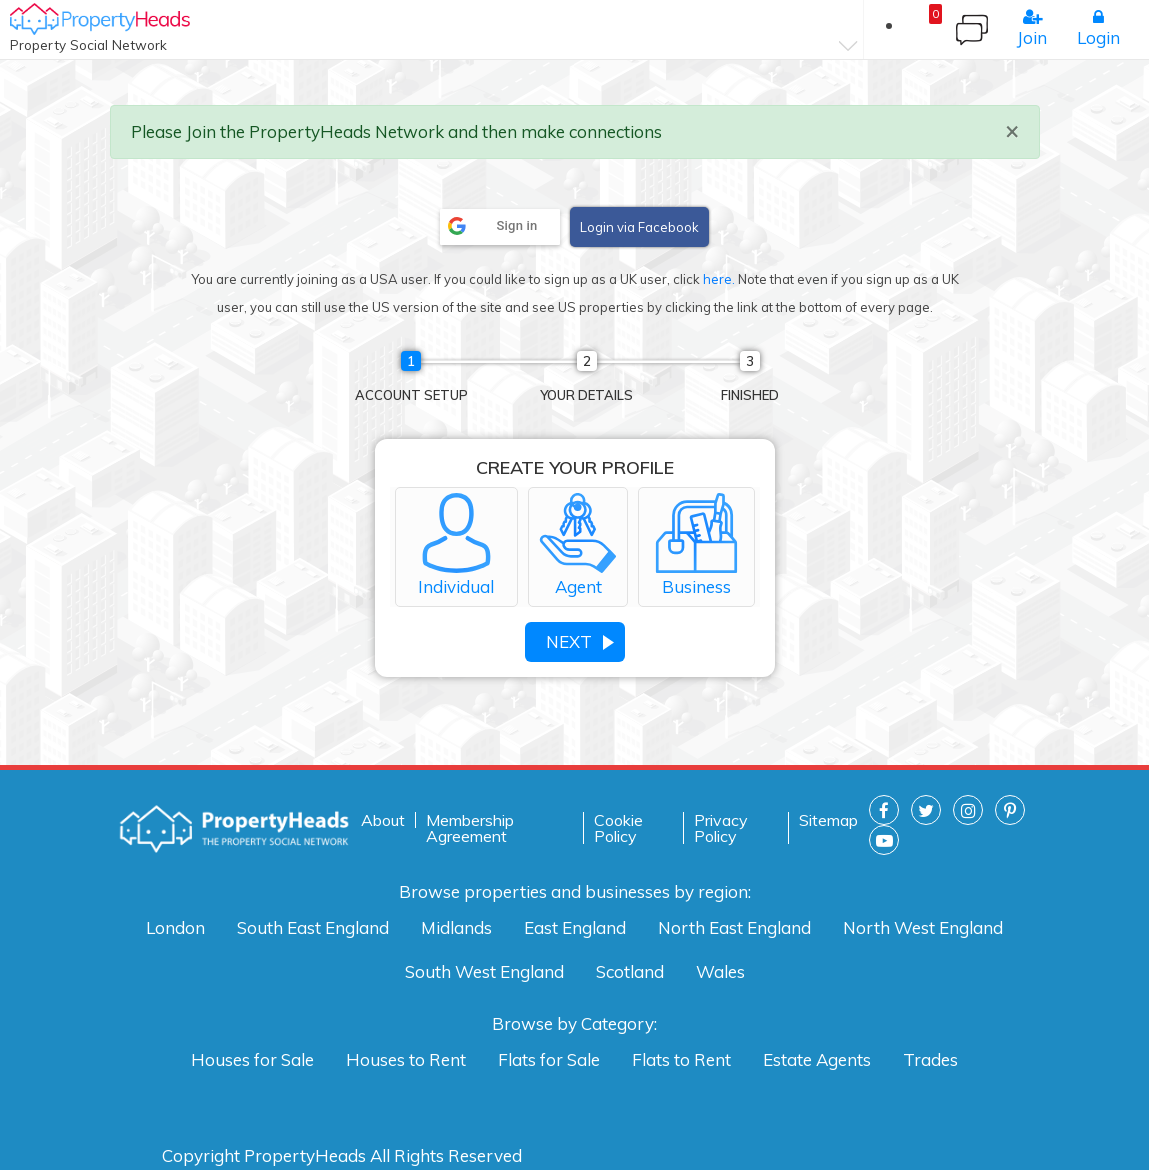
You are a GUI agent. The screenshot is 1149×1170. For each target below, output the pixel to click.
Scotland (630, 971)
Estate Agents (817, 1059)
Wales (720, 971)
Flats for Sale (549, 1059)
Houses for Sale (252, 1059)
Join (1032, 28)
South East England (313, 927)
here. (719, 279)
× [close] (1012, 130)
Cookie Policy (618, 828)
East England (575, 927)
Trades (930, 1059)
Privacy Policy (721, 828)
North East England (734, 927)
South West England (484, 971)
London (175, 927)
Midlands (456, 927)
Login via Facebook (639, 227)
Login (1098, 28)
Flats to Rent (681, 1059)
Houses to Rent (406, 1059)
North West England (923, 927)
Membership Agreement (470, 828)
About (383, 820)
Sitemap (828, 820)
